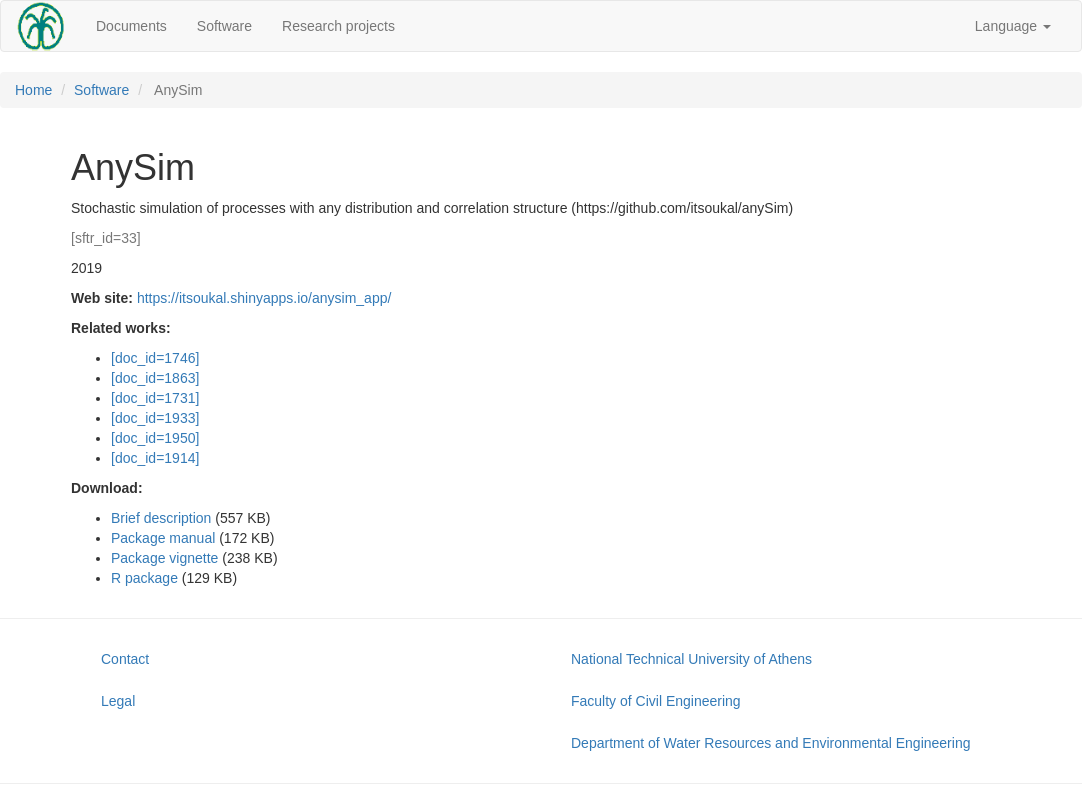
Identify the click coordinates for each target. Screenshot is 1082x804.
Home (33, 90)
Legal (118, 701)
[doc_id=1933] (155, 418)
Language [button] (1013, 26)
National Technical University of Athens (691, 659)
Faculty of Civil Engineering (656, 701)
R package (144, 578)
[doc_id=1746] (155, 358)
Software (224, 26)
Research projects (338, 26)
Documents (131, 26)
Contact (125, 659)
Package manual (163, 538)
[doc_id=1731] (155, 398)
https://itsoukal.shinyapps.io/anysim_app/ (264, 298)
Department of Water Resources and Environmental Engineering (770, 743)
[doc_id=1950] (155, 438)
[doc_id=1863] (155, 378)
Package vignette (164, 558)
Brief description (161, 518)
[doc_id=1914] (155, 458)
